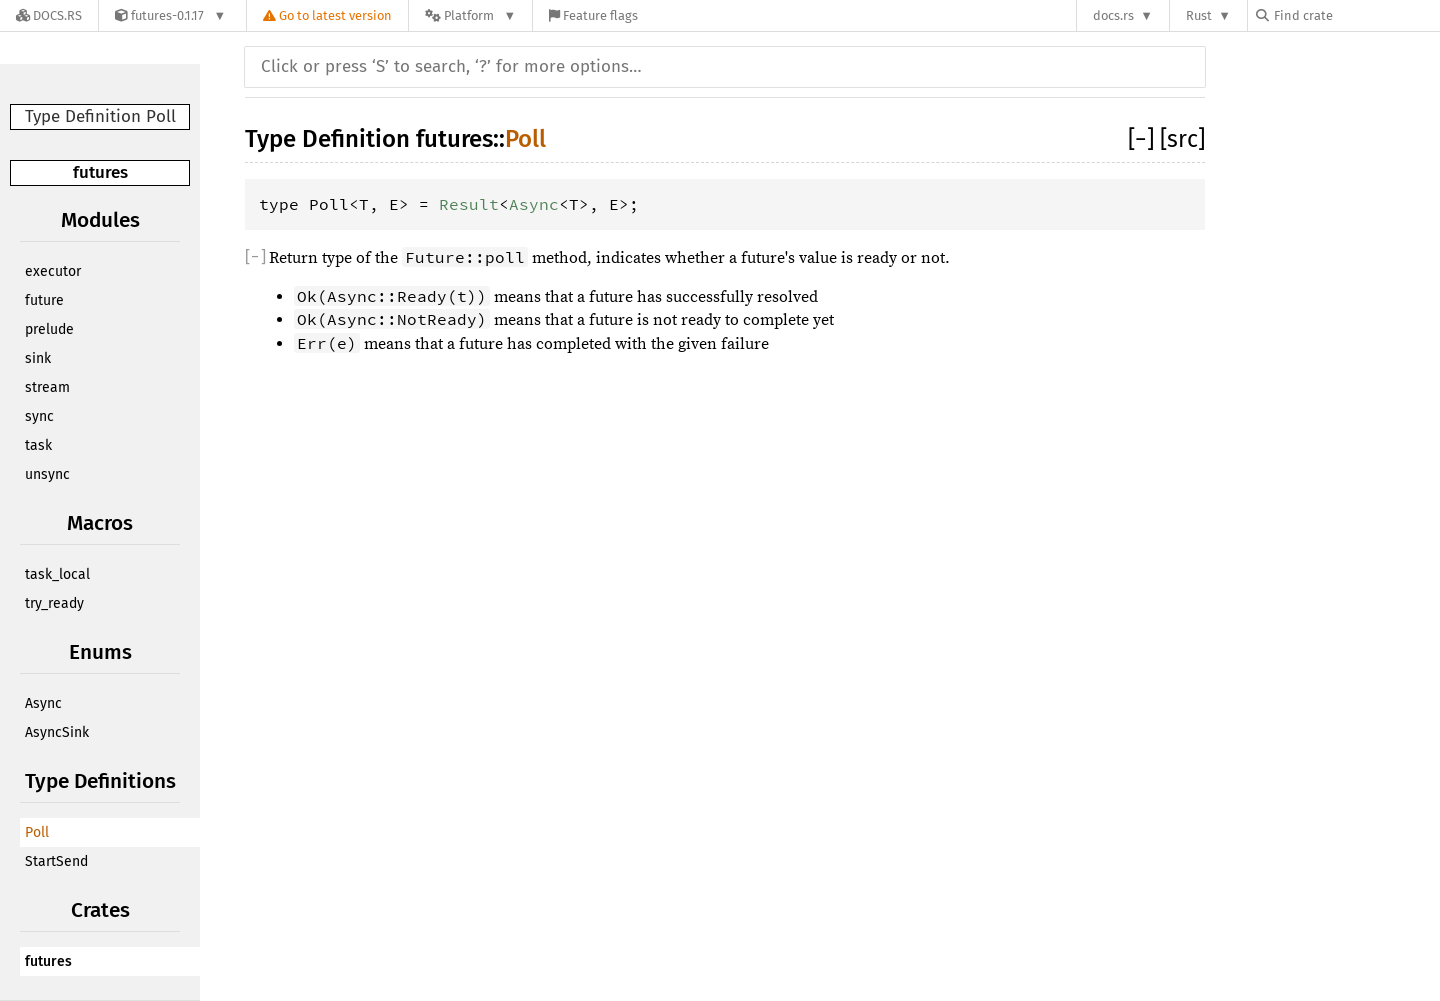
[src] (1182, 139)
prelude (49, 329)
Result (469, 204)
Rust (1199, 15)
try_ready (54, 603)
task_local (57, 574)
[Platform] (470, 15)
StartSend (56, 861)
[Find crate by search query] (1356, 15)
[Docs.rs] (49, 15)
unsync (47, 474)
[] (1144, 139)
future (44, 300)
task (38, 445)
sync (39, 416)
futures (100, 172)
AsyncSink (57, 732)
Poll (37, 832)
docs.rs (1113, 15)
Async (43, 703)
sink (38, 358)
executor (53, 271)
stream (47, 387)
